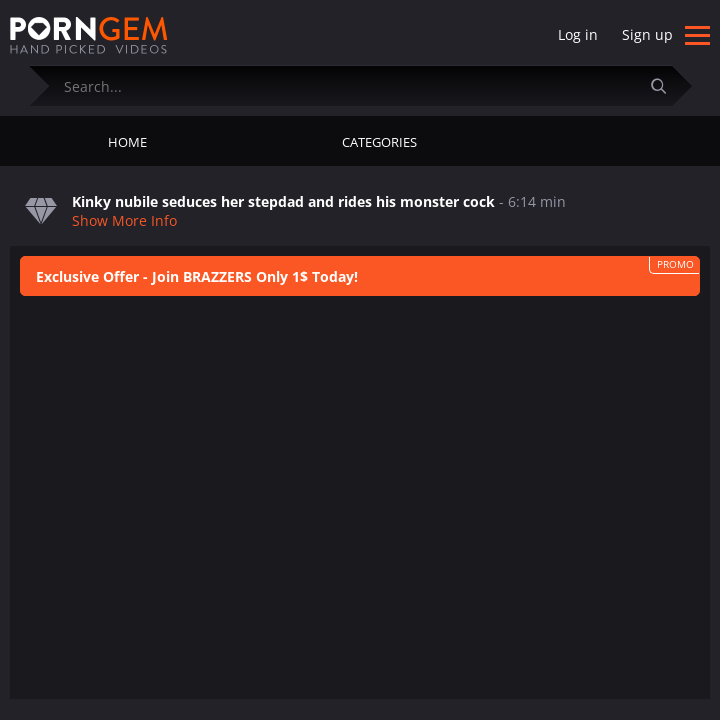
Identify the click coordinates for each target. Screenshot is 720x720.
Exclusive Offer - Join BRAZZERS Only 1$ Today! (197, 276)
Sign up (647, 34)
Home (127, 142)
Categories (379, 142)
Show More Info (124, 220)
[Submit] (667, 85)
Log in (578, 34)
